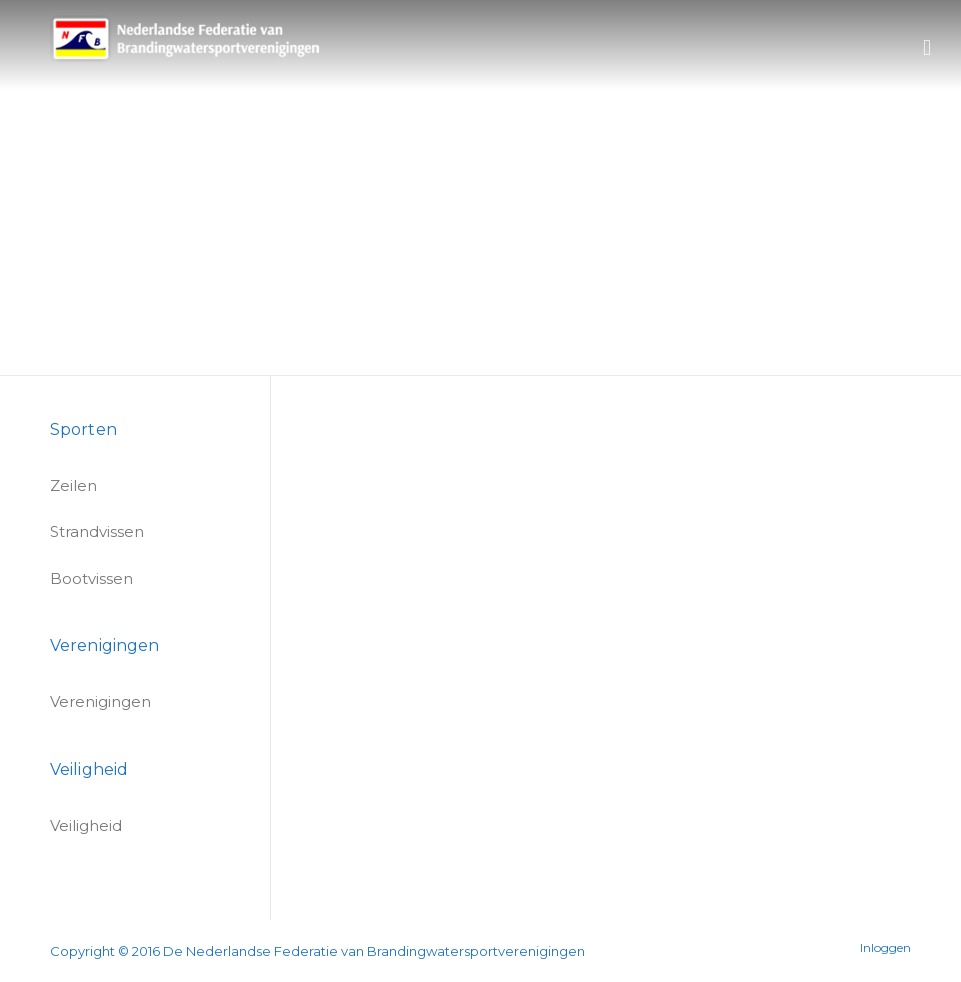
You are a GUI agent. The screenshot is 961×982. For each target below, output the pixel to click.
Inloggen (885, 948)
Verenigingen (100, 701)
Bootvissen (91, 578)
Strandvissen (97, 531)
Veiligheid (86, 825)
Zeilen (73, 485)
